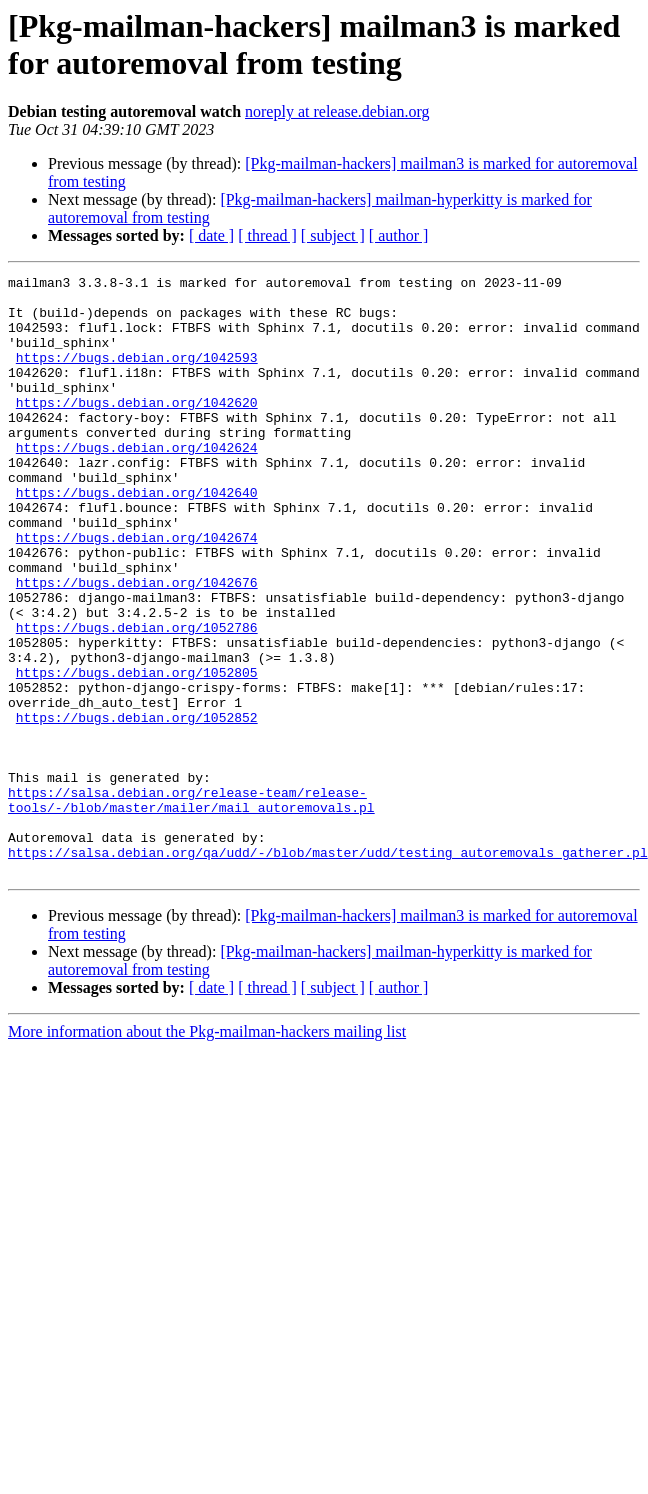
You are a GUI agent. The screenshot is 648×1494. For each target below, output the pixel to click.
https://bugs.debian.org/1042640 (137, 537)
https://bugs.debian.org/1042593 (137, 375)
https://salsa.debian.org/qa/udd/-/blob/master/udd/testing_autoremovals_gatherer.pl (328, 969)
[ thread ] (267, 235)
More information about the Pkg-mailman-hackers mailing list (207, 1151)
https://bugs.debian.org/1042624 (137, 483)
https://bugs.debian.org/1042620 (137, 429)
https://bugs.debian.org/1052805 (137, 753)
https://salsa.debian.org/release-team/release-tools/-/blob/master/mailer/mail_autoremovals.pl (191, 906)
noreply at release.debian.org (337, 111)
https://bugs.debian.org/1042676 (137, 645)
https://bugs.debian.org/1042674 (137, 591)
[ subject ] (333, 235)
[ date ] (211, 235)
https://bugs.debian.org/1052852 (137, 807)
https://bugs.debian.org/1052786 (137, 699)
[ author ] (399, 235)
